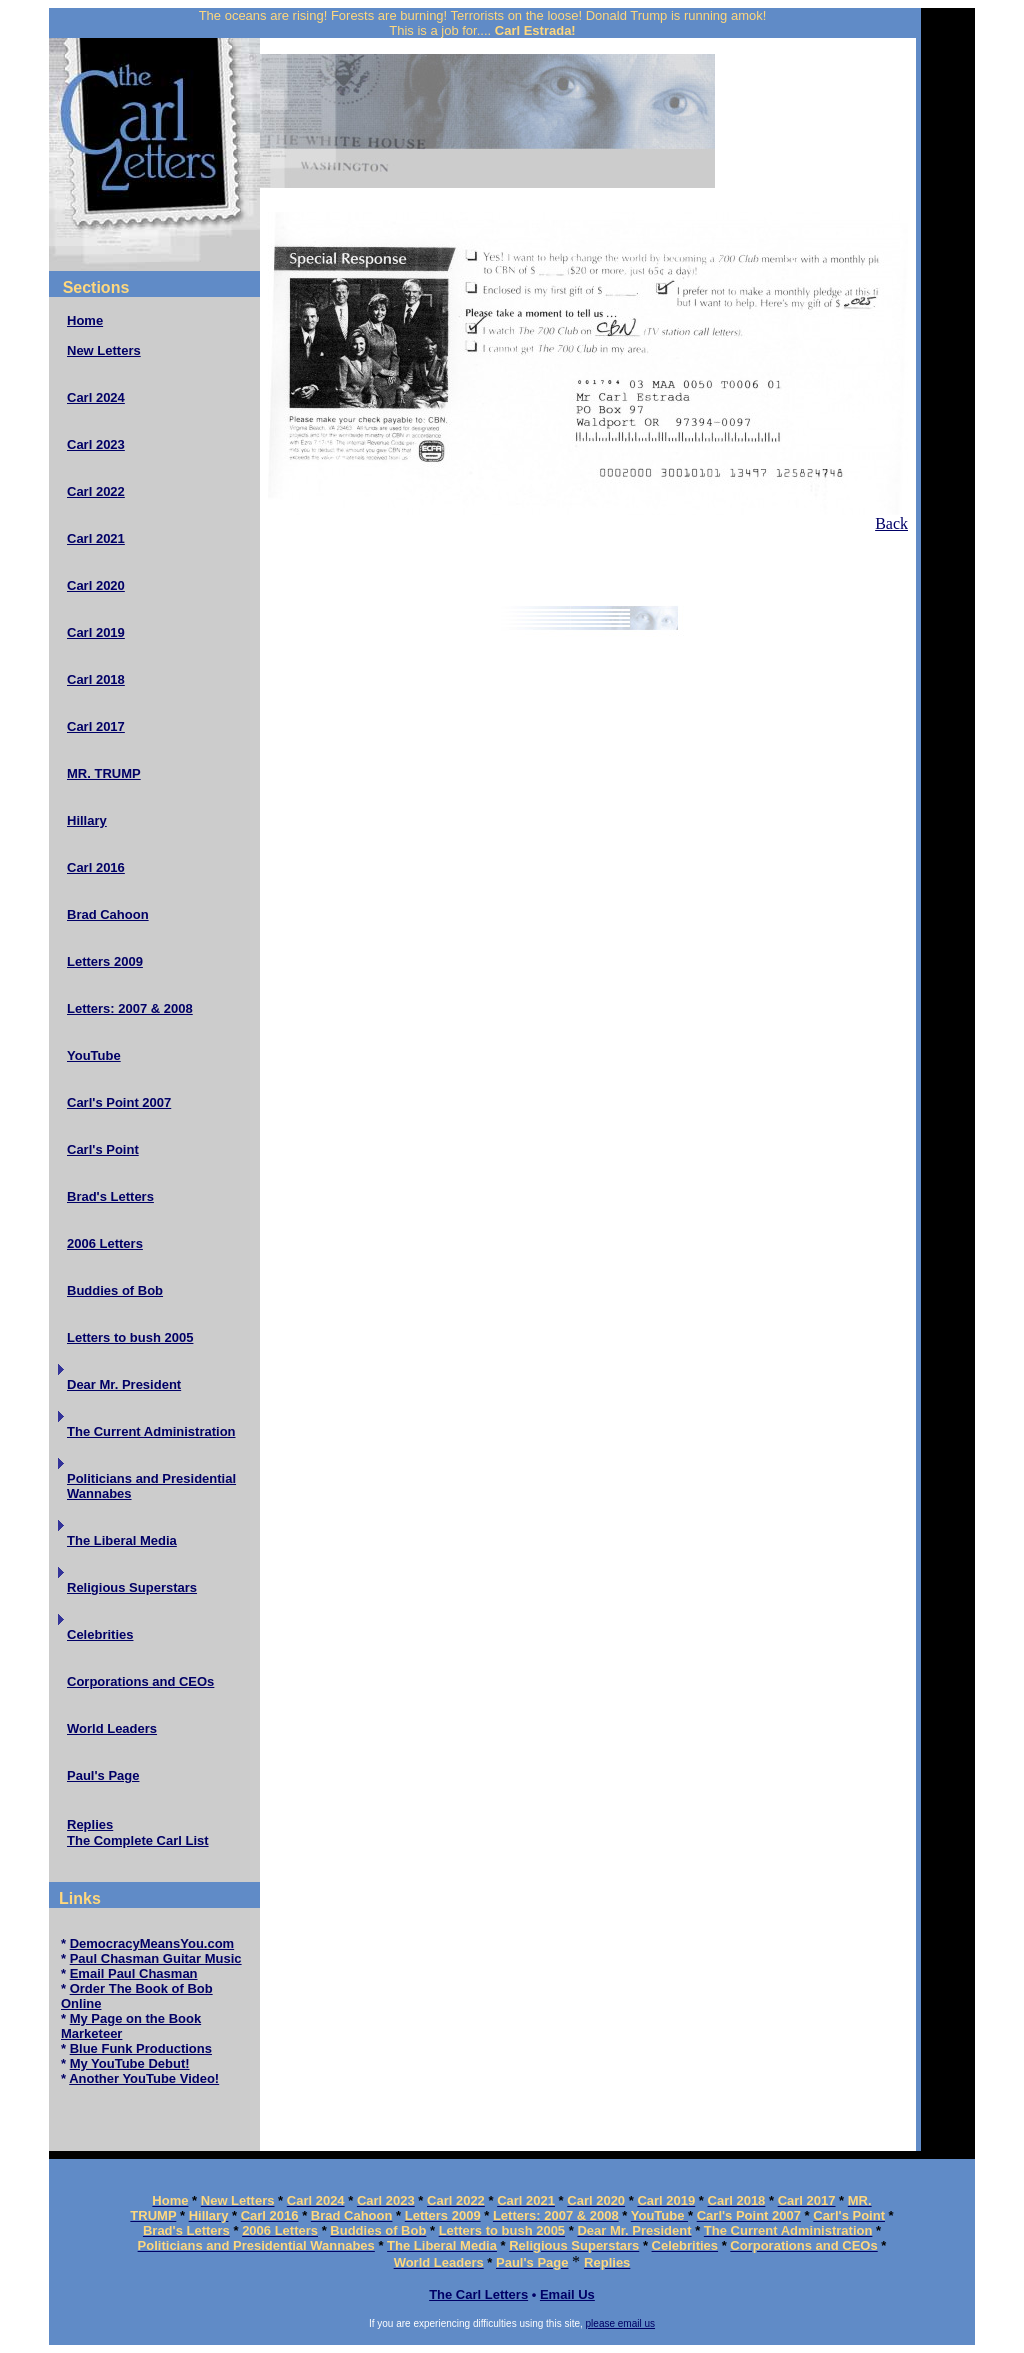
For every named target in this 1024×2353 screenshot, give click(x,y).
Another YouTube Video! (144, 2078)
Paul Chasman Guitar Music (156, 1958)
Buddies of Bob (115, 1290)
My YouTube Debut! (130, 2063)
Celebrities (100, 1634)
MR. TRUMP (104, 773)
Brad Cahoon (108, 914)
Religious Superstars (132, 1587)
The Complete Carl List (138, 1840)
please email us (620, 2323)
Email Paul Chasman (134, 1973)
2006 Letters (105, 1243)
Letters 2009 (105, 961)
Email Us (567, 2294)
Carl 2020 (96, 585)
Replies (90, 1824)
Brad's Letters (110, 1196)
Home (85, 320)
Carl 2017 (96, 726)
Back (891, 523)
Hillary (87, 820)
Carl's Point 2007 (119, 1102)
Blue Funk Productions (141, 2048)
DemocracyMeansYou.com (152, 1943)
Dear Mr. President (124, 1384)
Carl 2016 (96, 867)
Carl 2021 (96, 538)
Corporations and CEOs (140, 1681)
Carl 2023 (96, 444)
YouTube (94, 1055)
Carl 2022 (96, 491)
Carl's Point (103, 1149)
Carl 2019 (96, 632)
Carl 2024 (96, 397)
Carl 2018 (96, 679)
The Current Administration (151, 1431)
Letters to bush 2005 (130, 1337)
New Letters (104, 350)
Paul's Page (103, 1775)
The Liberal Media (122, 1540)
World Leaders (112, 1728)
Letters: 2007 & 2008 (130, 1008)
